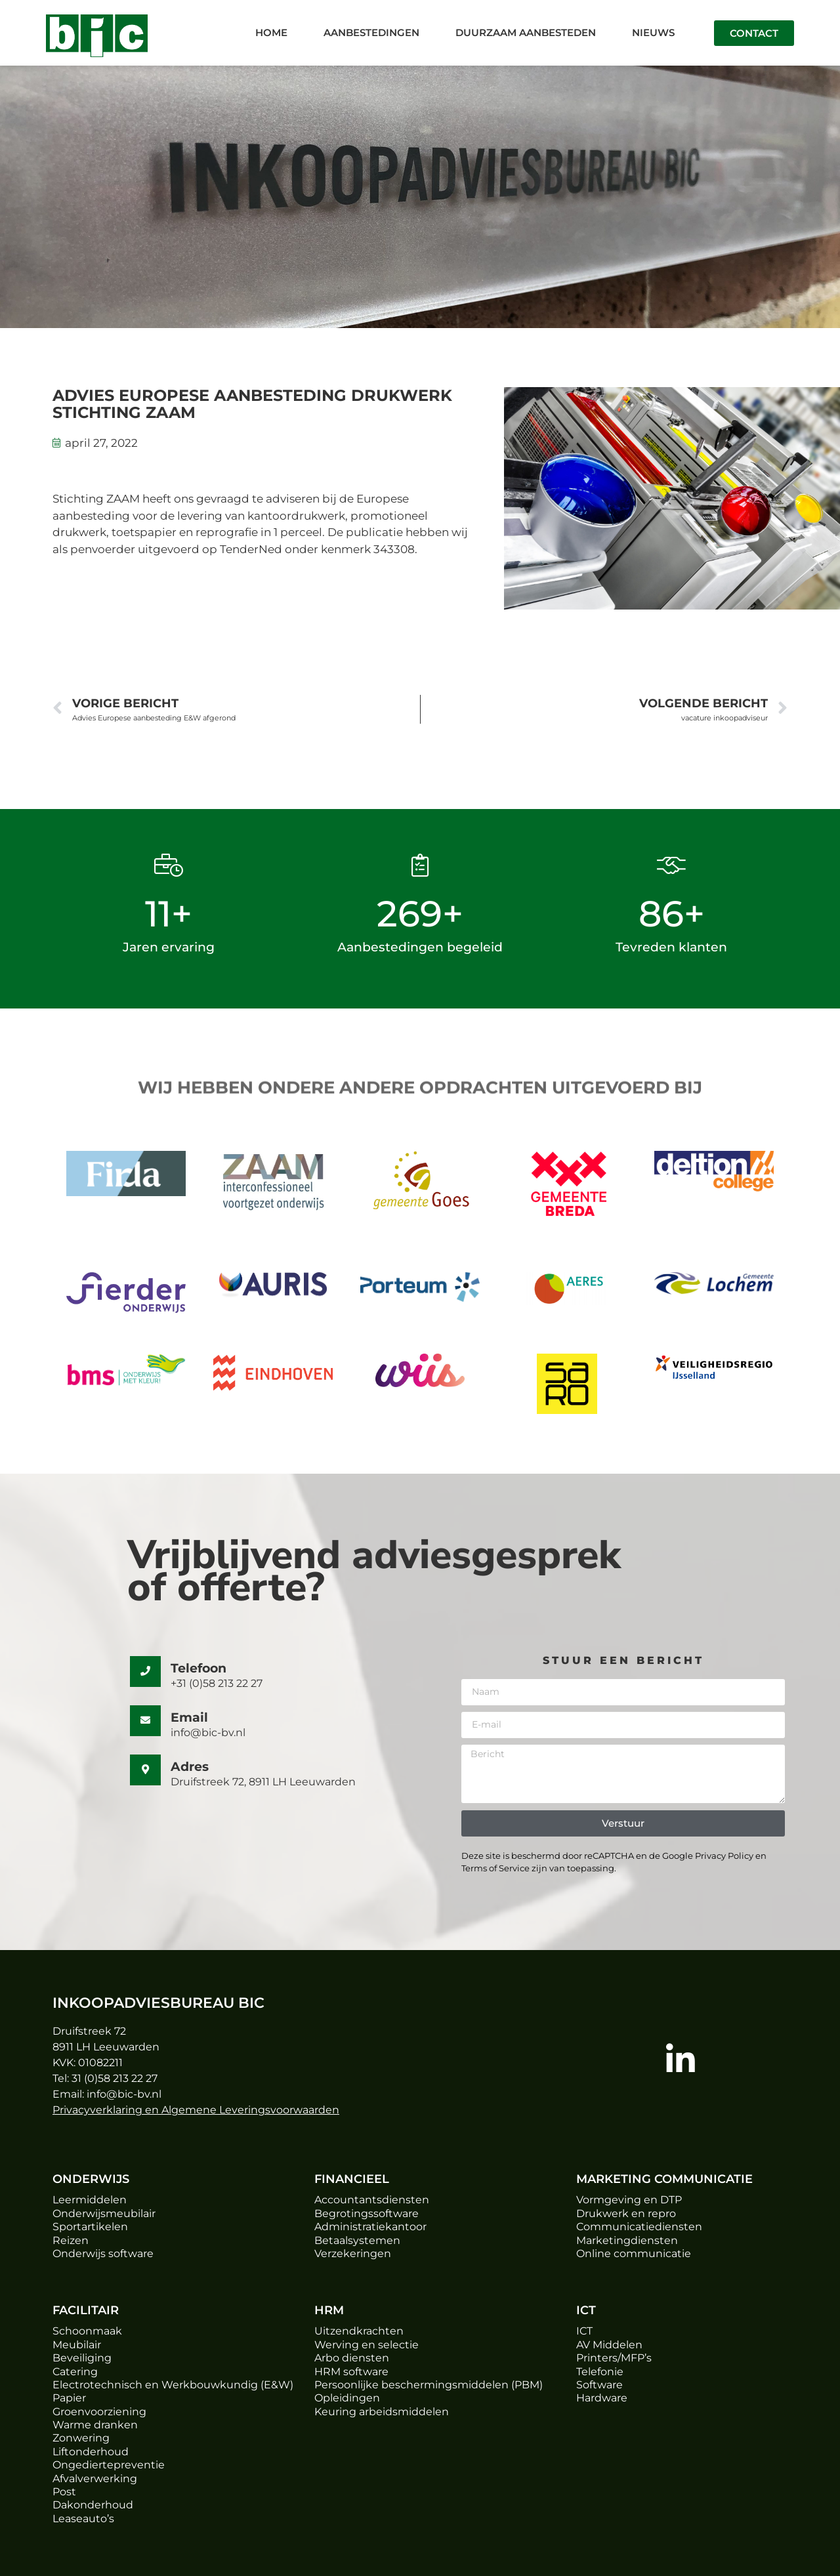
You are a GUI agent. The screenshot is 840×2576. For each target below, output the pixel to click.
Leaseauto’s (83, 2518)
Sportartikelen (90, 2226)
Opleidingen (347, 2398)
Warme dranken (95, 2425)
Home (271, 32)
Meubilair (76, 2344)
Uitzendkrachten (359, 2331)
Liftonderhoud (90, 2451)
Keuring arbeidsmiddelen (381, 2411)
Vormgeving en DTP (629, 2199)
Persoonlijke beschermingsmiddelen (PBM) (428, 2385)
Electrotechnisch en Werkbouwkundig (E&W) (172, 2385)
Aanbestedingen (371, 32)
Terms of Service (495, 1868)
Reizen (70, 2240)
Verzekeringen (352, 2253)
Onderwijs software (103, 2253)
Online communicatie (633, 2253)
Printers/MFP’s (614, 2358)
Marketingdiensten (627, 2240)
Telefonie (599, 2371)
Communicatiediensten (639, 2226)
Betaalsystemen (357, 2240)
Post (64, 2491)
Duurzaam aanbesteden (525, 32)
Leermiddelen (89, 2199)
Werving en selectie (366, 2344)
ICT (584, 2331)
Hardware (601, 2398)
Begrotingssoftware (366, 2213)
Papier (69, 2398)
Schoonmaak (87, 2331)
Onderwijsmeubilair (104, 2213)
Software (599, 2385)
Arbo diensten (351, 2358)
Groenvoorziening (99, 2411)
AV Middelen (609, 2344)
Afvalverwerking (94, 2478)
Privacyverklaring (97, 2110)
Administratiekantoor (370, 2226)
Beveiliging (82, 2358)
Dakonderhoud (92, 2505)
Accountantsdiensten (371, 2199)
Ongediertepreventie (108, 2465)
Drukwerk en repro (626, 2213)
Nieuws (653, 32)
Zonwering (81, 2438)
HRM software (351, 2371)
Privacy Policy (723, 1855)
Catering (75, 2371)
